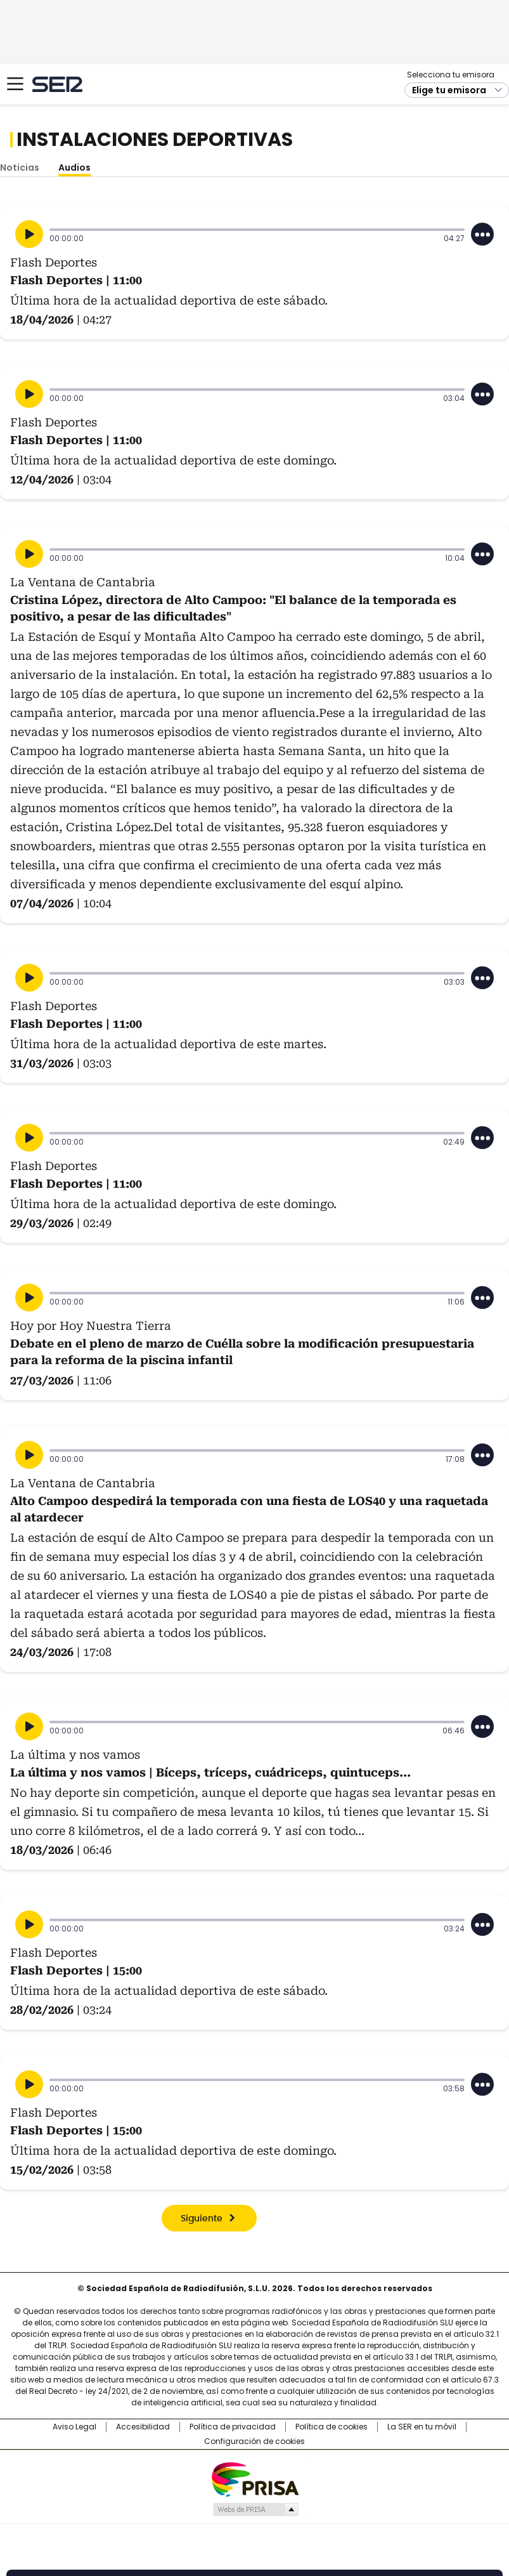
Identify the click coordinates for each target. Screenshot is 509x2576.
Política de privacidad (233, 2427)
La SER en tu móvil (421, 2427)
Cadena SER (57, 84)
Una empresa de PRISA (254, 2479)
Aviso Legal (74, 2427)
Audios (74, 167)
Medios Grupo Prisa (255, 2509)
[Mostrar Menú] (15, 84)
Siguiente (201, 2218)
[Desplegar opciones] (482, 234)
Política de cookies (331, 2427)
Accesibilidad (143, 2427)
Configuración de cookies (254, 2441)
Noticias (19, 167)
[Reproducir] (29, 234)
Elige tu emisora (449, 90)
